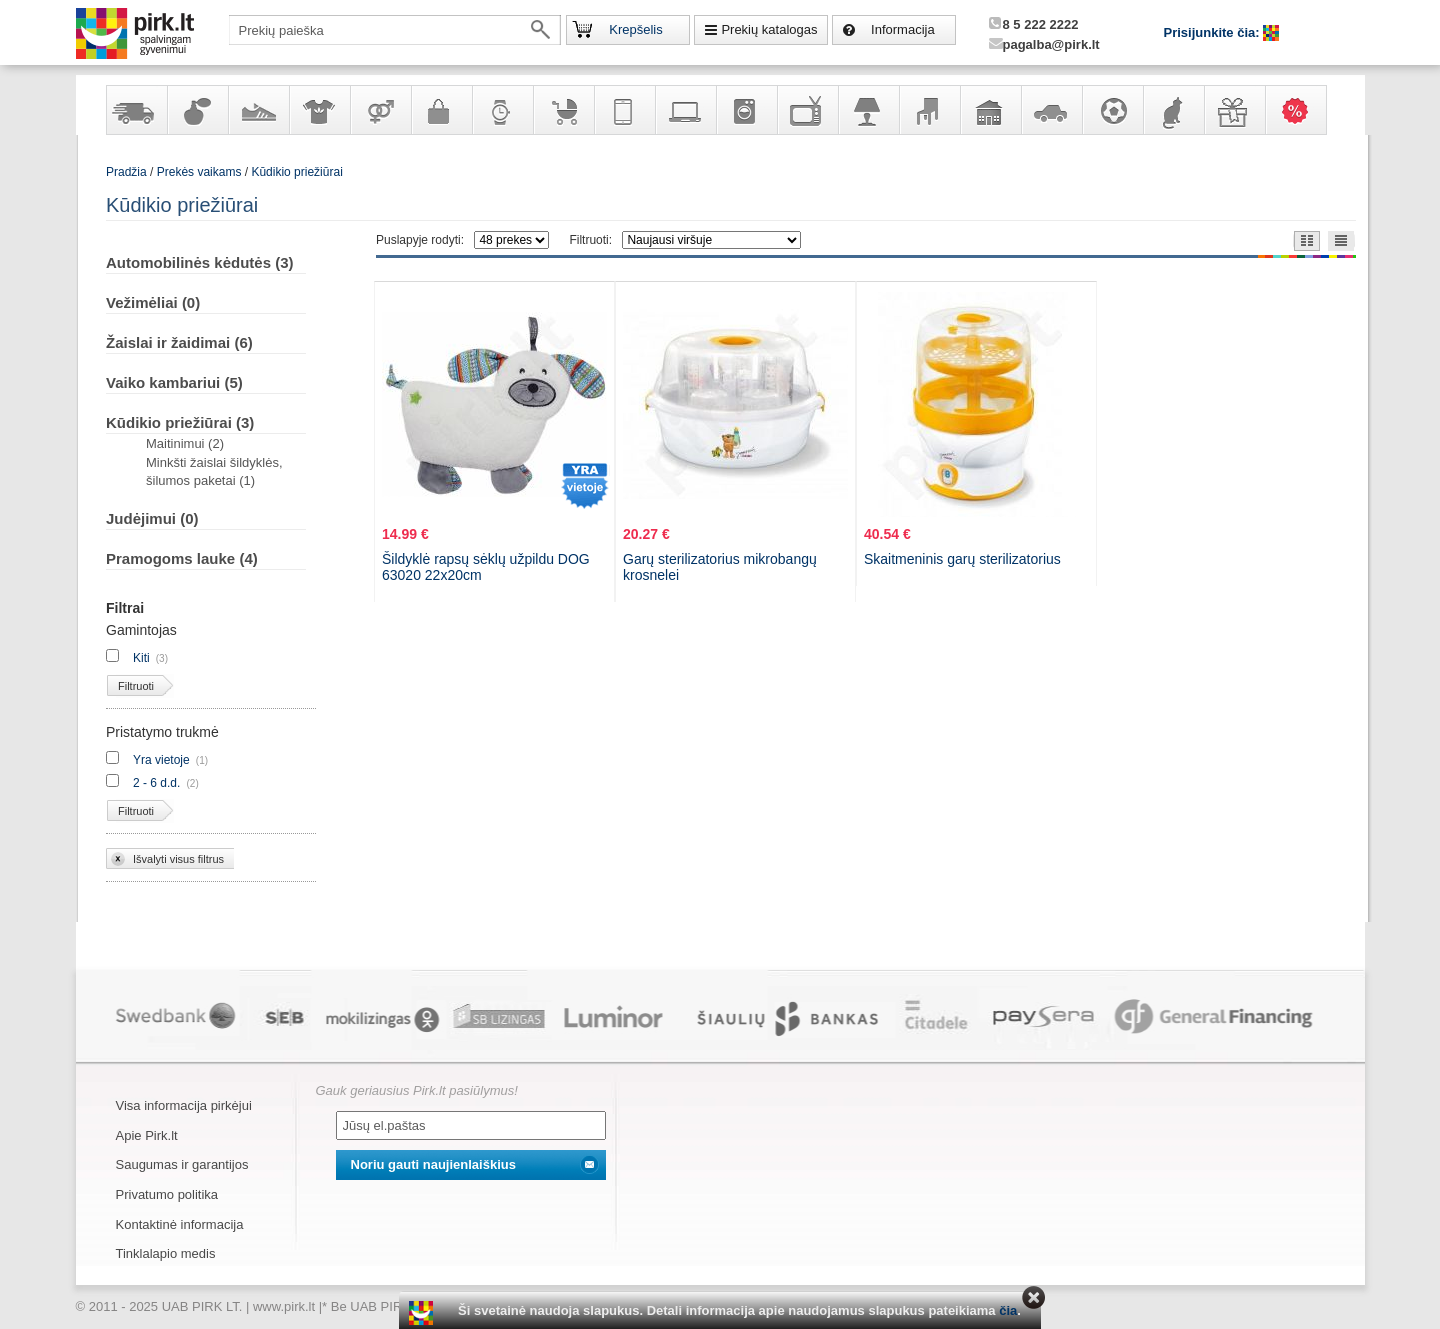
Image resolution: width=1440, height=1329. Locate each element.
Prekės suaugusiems (380, 110)
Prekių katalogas (769, 29)
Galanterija (441, 110)
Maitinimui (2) (185, 443)
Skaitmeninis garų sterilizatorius (962, 559)
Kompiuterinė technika (685, 110)
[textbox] (395, 30)
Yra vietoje (161, 760)
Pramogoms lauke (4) (182, 558)
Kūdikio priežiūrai (296, 172)
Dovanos (1234, 110)
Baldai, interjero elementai (929, 110)
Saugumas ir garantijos (182, 1164)
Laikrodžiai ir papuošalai (502, 110)
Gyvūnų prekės (1173, 110)
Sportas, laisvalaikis (1112, 110)
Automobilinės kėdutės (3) (200, 262)
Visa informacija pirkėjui (184, 1105)
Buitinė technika (746, 110)
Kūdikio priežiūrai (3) (180, 422)
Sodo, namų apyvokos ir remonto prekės (990, 110)
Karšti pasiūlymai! (1302, 110)
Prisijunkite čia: (1214, 32)
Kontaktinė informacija (180, 1224)
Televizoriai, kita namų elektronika (807, 110)
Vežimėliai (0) (153, 302)
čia (1008, 1310)
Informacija (903, 29)
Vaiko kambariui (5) (174, 382)
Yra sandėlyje (136, 110)
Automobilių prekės (1051, 110)
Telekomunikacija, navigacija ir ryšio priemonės (624, 110)
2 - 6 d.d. (156, 783)
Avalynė (258, 110)
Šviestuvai (868, 110)
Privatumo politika (167, 1194)
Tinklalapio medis (166, 1253)
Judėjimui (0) (152, 518)
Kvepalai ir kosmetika (197, 110)
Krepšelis (635, 29)
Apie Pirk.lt (147, 1135)
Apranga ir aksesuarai (319, 110)
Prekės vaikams (563, 110)
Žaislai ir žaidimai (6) (179, 342)
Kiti (141, 658)
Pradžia (126, 172)
